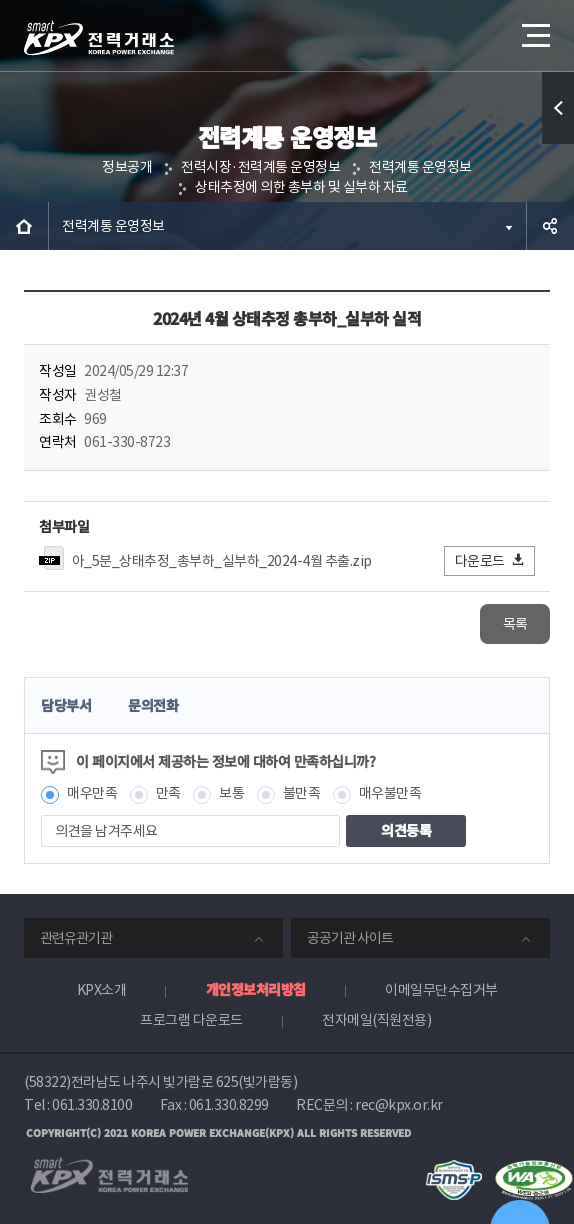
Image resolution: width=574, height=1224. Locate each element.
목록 (515, 624)
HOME (24, 226)
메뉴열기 (534, 28)
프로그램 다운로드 (191, 1020)
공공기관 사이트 (350, 938)
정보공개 (127, 167)
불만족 (302, 793)
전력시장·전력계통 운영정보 (260, 167)
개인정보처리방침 (256, 989)
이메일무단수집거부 (441, 990)
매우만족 (92, 793)
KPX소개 (102, 990)
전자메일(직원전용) (376, 1020)
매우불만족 (390, 793)
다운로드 (490, 560)
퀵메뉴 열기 (558, 143)
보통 (231, 793)
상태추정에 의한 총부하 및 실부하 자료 (301, 187)
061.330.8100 (92, 1105)
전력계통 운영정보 (420, 167)
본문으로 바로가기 (0, 0)
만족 (168, 793)
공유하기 (550, 226)
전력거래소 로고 (99, 38)
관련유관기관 (76, 938)
